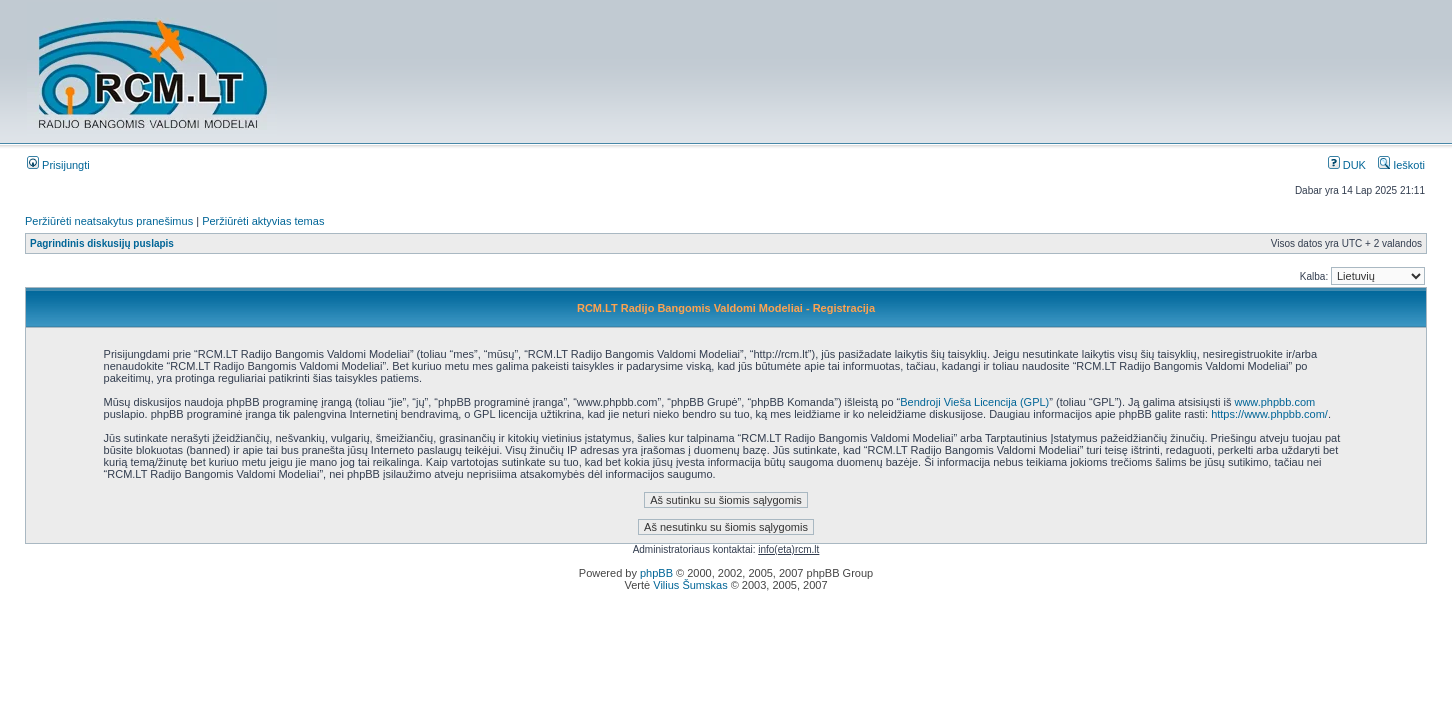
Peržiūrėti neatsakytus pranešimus (109, 221)
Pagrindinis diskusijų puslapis (102, 243)
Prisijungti (58, 165)
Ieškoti (1401, 165)
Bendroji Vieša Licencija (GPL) (974, 402)
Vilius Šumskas (690, 585)
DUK (1347, 165)
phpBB (656, 573)
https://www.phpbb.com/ (1269, 414)
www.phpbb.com (1274, 402)
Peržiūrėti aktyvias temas (263, 221)
